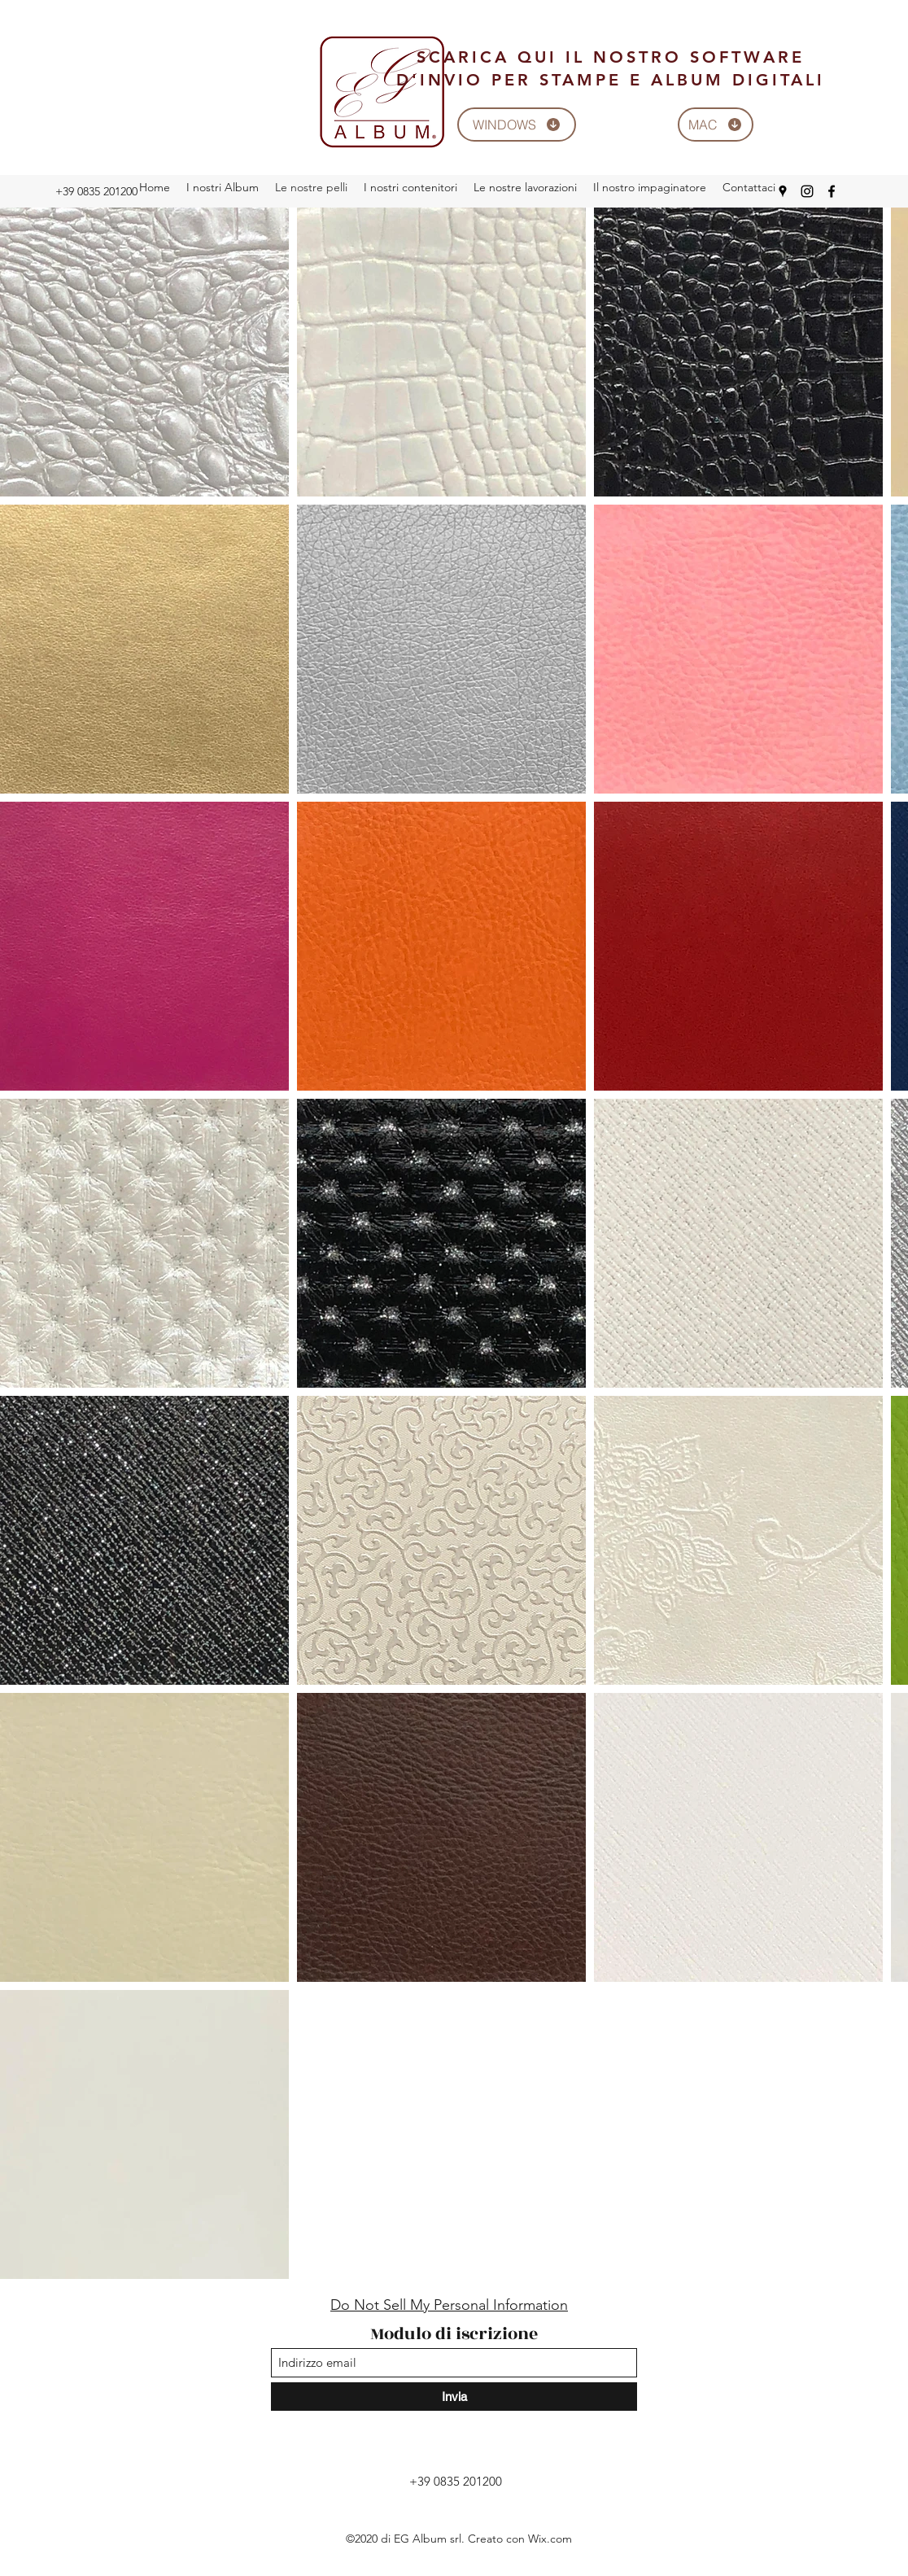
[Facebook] (831, 191)
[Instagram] (807, 191)
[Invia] (454, 2396)
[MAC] (715, 124)
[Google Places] (783, 191)
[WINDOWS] (516, 124)
